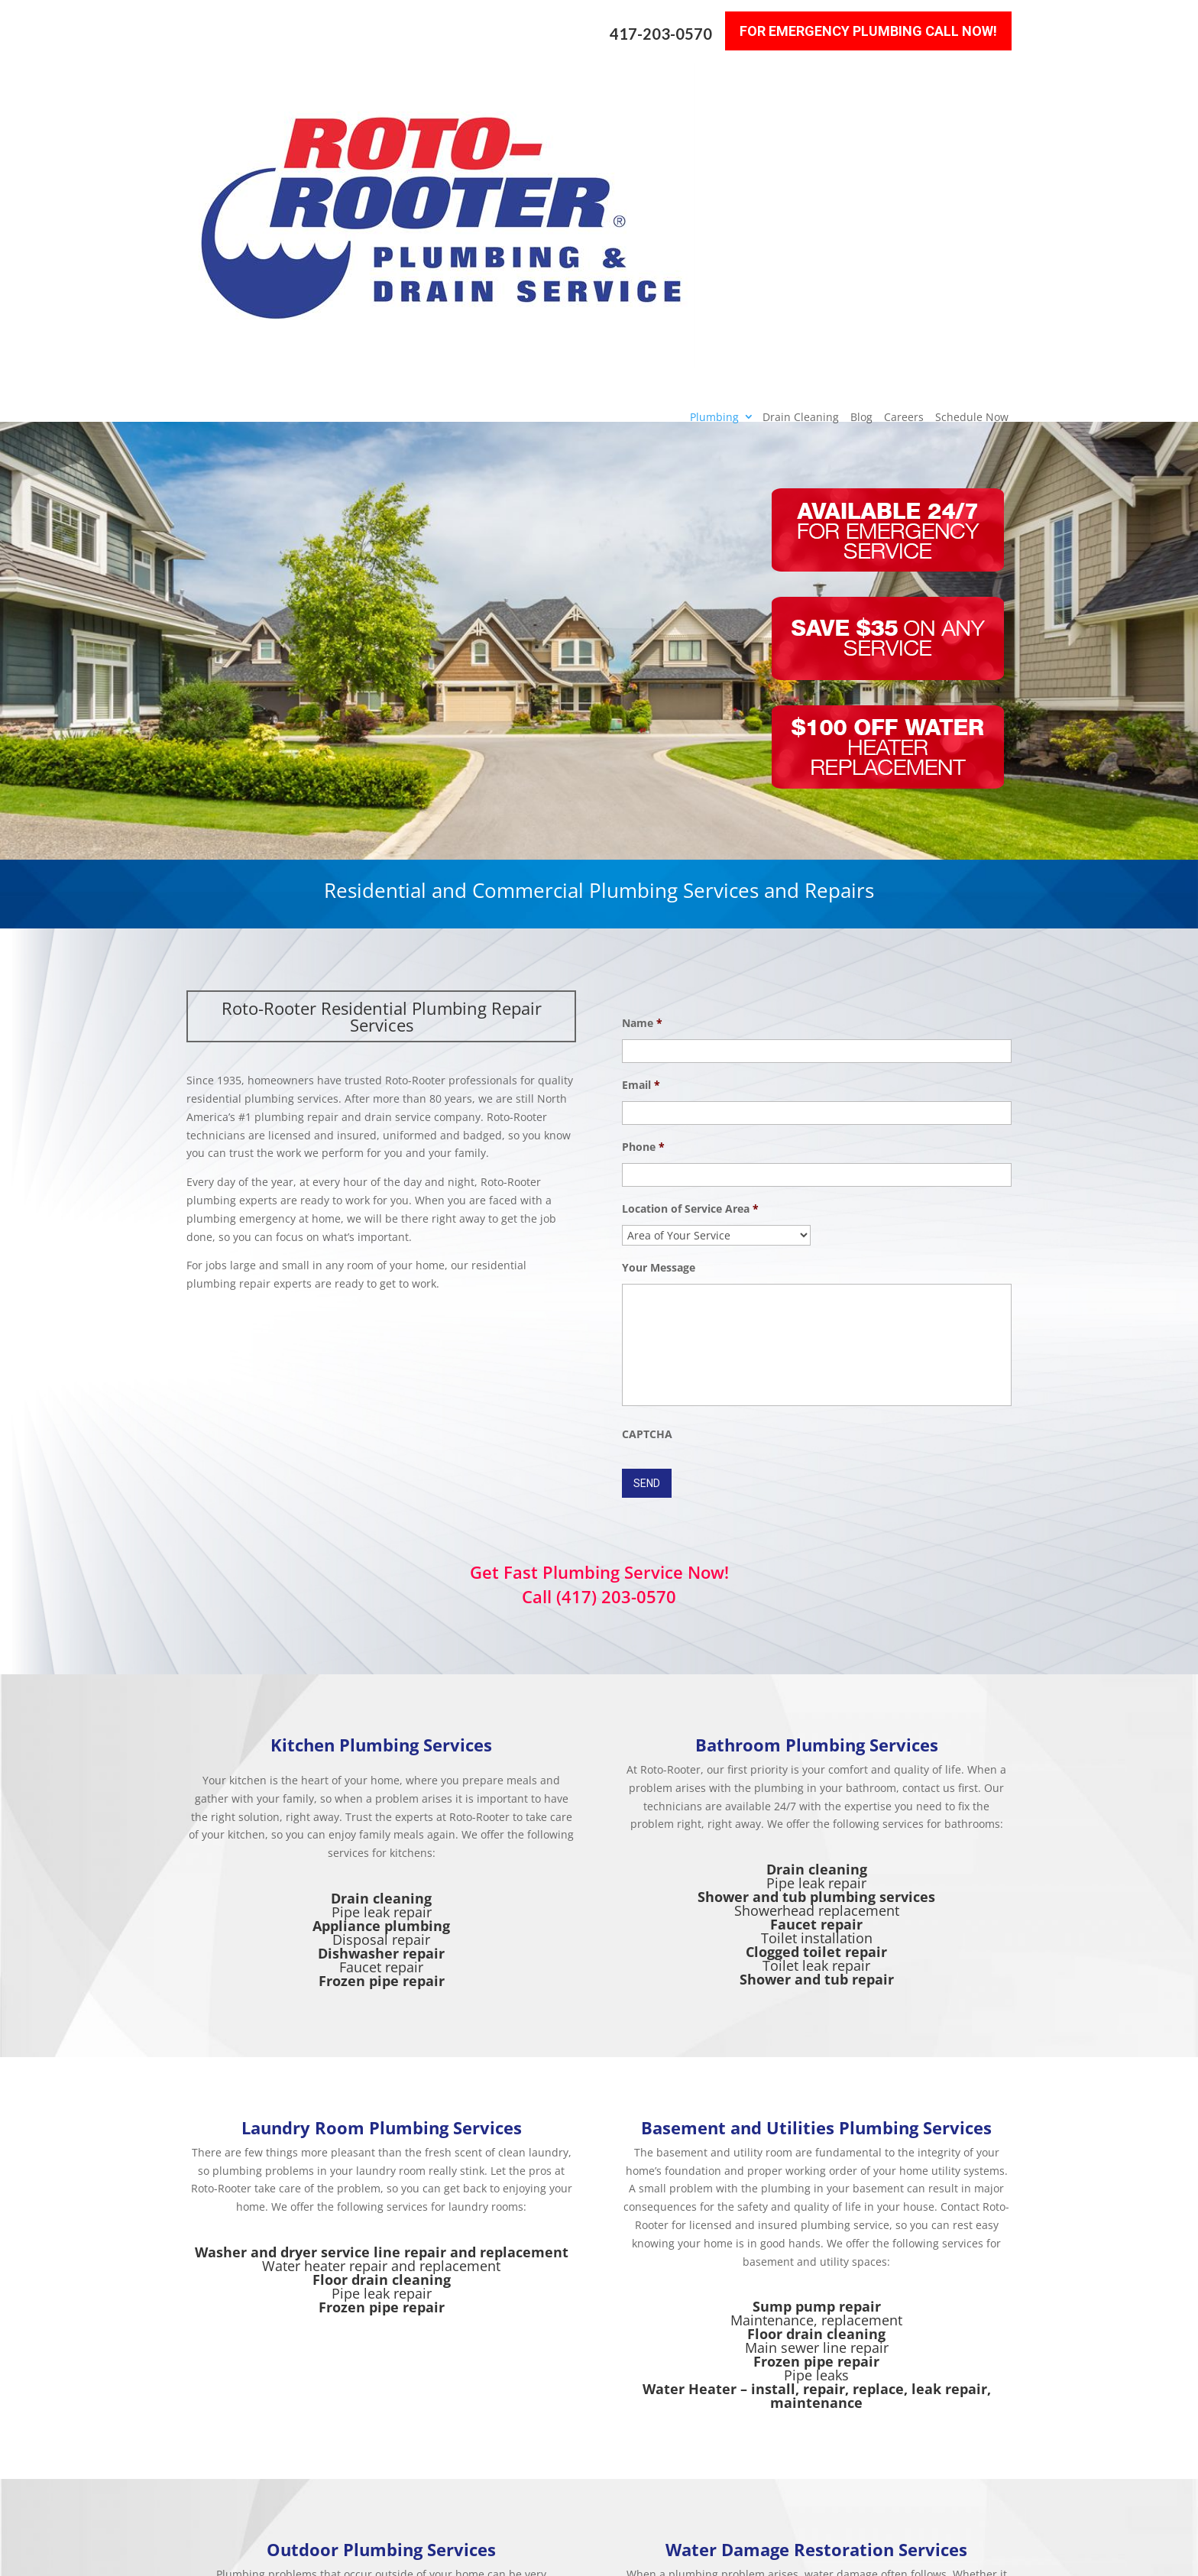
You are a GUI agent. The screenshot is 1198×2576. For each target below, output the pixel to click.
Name (642, 721)
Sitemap (423, 2555)
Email (641, 783)
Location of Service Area (690, 907)
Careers (904, 82)
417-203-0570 (661, 22)
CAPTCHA (647, 1132)
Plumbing (714, 82)
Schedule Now (972, 82)
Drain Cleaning (801, 82)
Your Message (658, 966)
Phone (643, 845)
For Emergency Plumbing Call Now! (868, 19)
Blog (861, 82)
